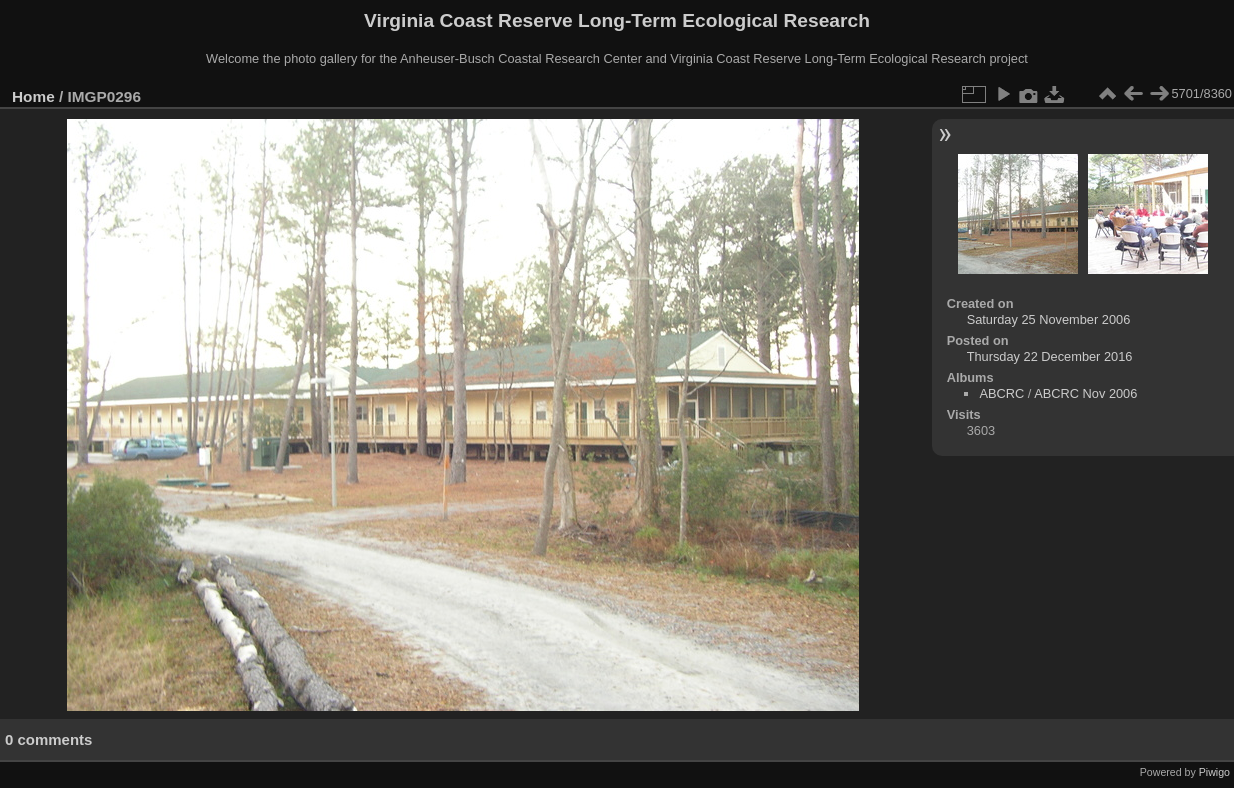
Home (33, 96)
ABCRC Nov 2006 (1085, 393)
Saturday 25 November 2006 (1049, 319)
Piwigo (1214, 772)
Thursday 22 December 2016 (1050, 356)
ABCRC (1001, 393)
